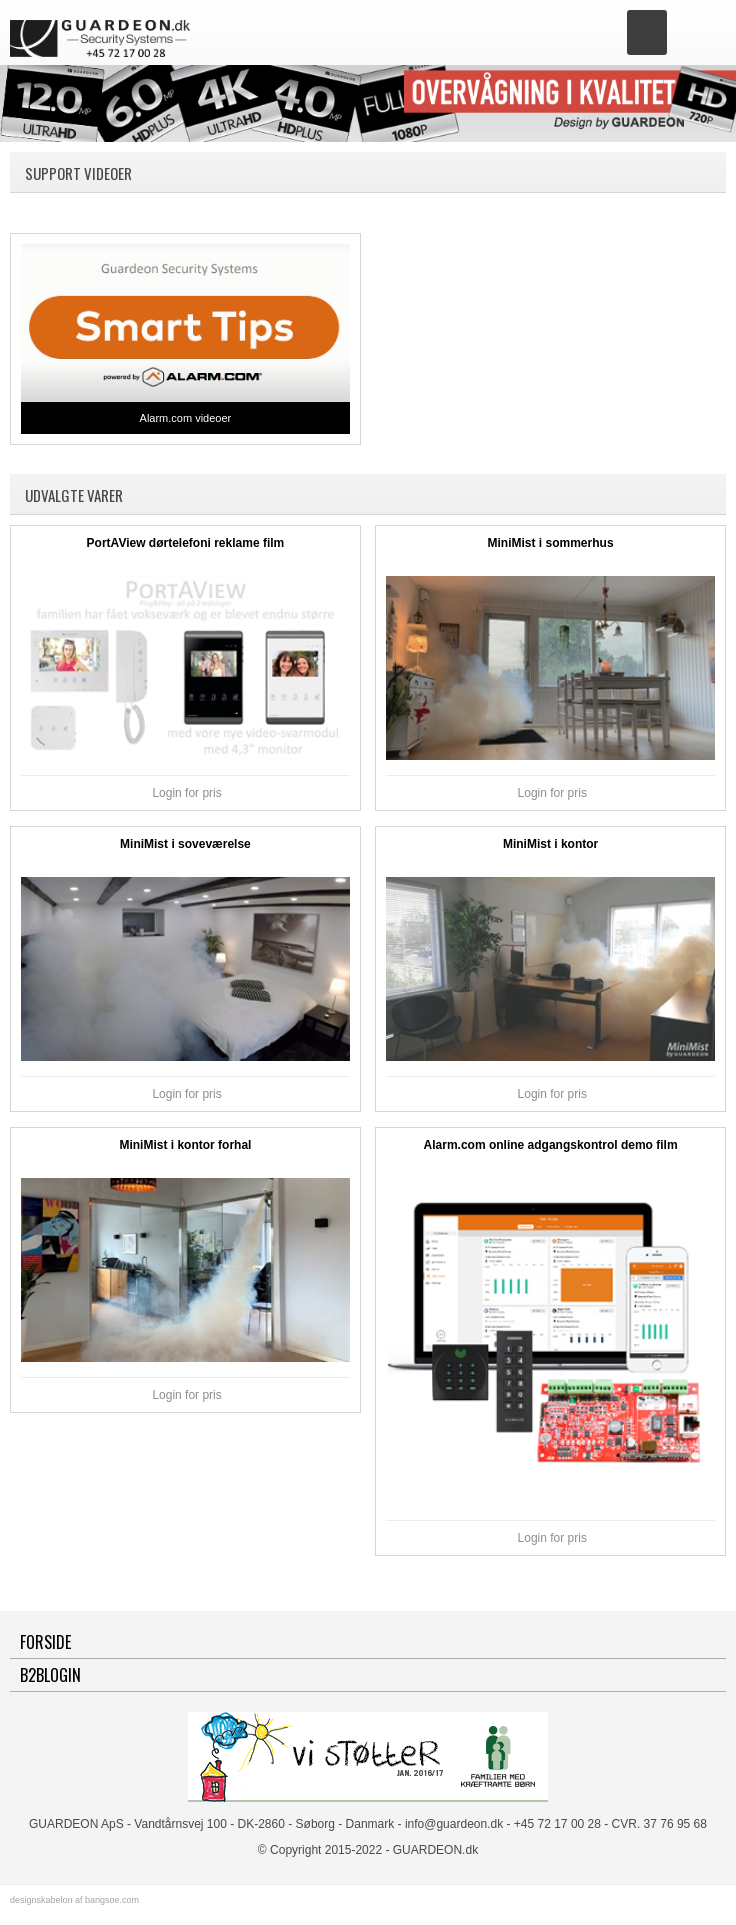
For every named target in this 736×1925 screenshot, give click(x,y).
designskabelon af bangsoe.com (74, 1900)
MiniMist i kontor (550, 844)
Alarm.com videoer (186, 418)
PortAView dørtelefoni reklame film (186, 543)
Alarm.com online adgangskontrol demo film (551, 1145)
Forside (45, 1642)
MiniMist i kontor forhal (185, 1145)
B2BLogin (50, 1675)
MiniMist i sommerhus (551, 543)
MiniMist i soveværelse (185, 844)
